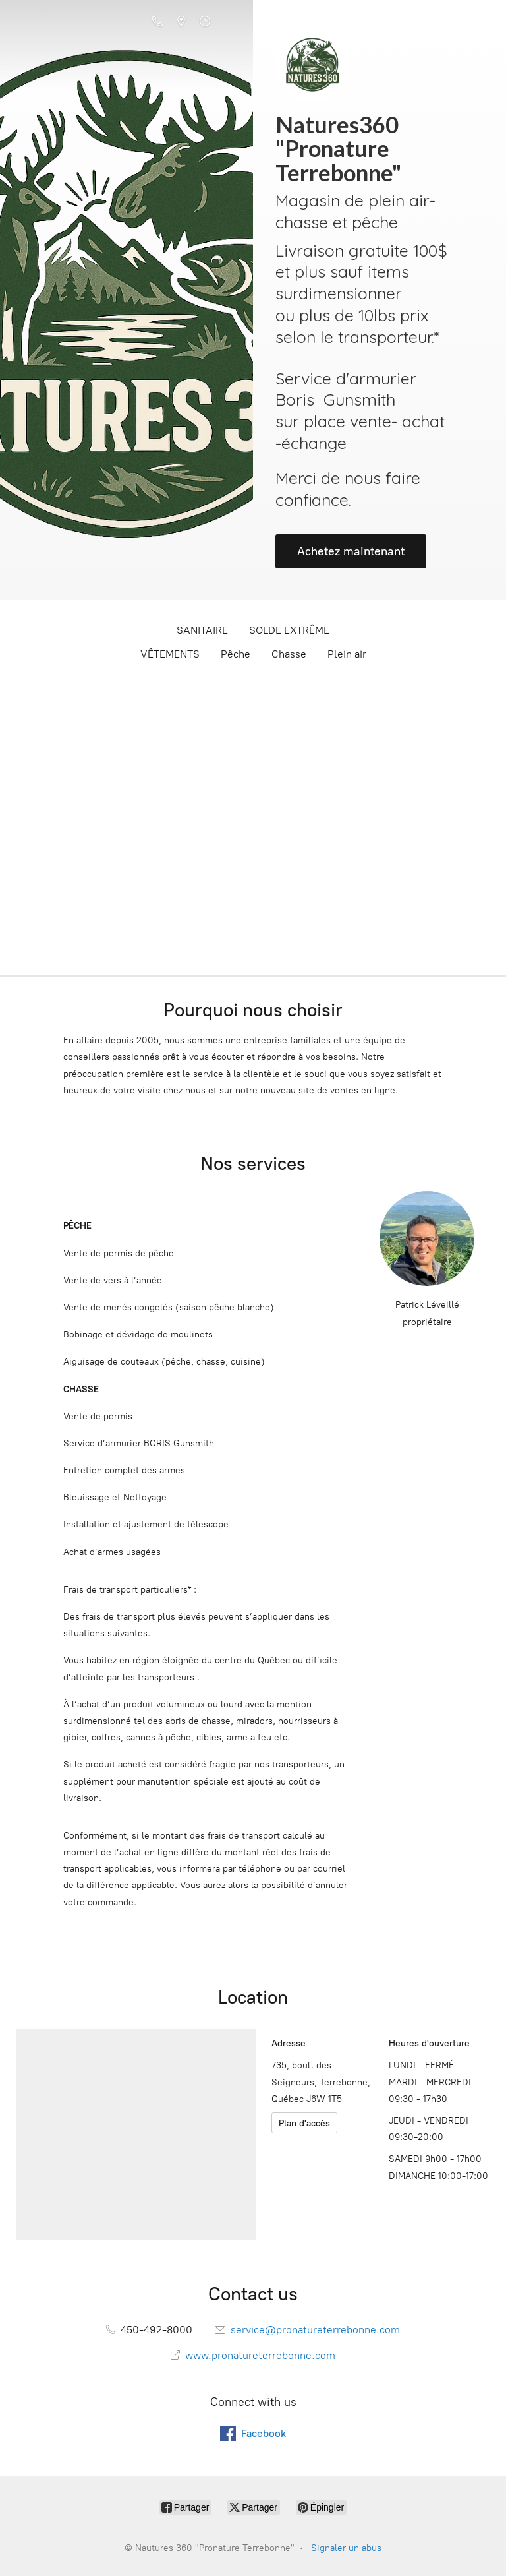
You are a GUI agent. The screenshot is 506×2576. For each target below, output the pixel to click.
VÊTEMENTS (170, 654)
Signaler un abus (346, 2548)
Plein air (346, 654)
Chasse (288, 654)
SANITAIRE (202, 630)
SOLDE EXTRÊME (289, 630)
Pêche (235, 654)
